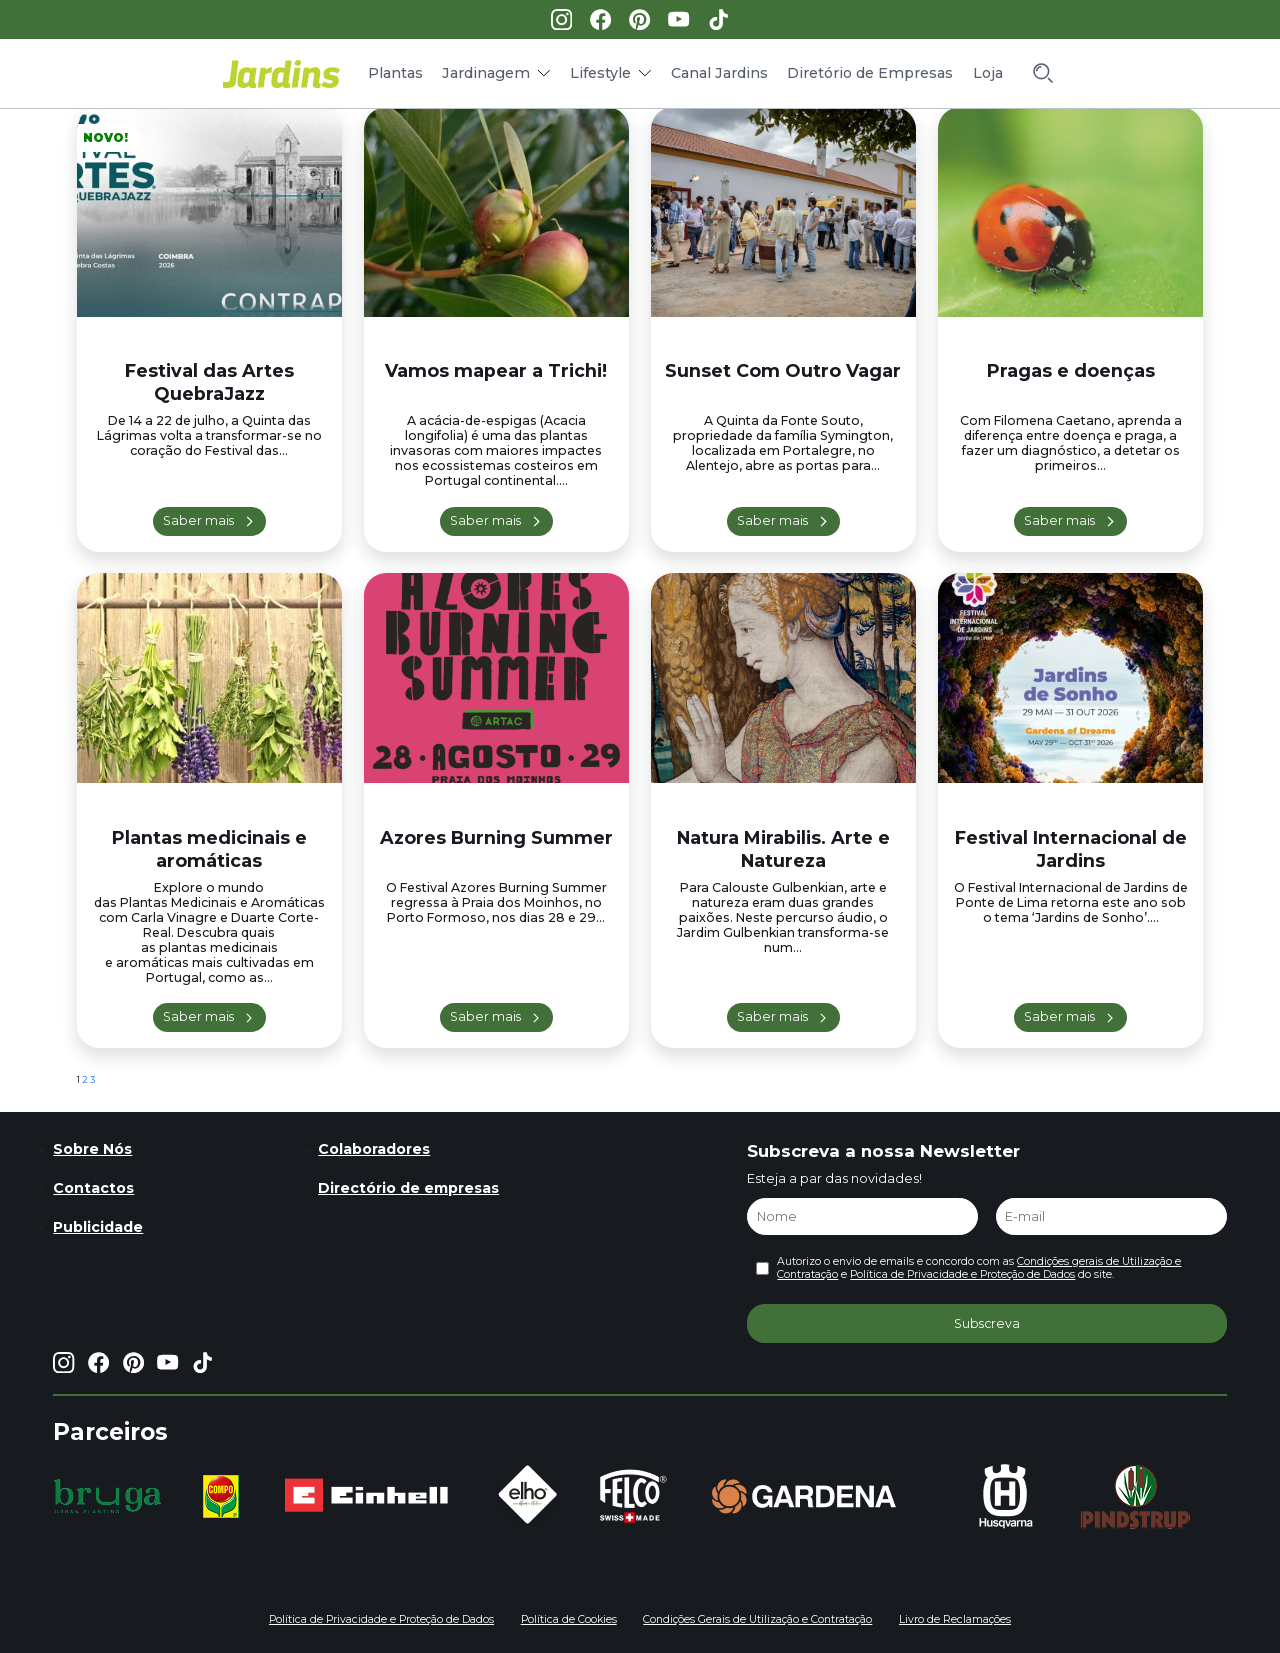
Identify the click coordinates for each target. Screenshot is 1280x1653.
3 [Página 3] (92, 1079)
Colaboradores (374, 1149)
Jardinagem (486, 73)
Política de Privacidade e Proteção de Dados (962, 1274)
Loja (988, 73)
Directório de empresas (408, 1188)
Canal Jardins (719, 73)
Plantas (395, 73)
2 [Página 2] (85, 1079)
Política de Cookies (569, 1619)
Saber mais (198, 520)
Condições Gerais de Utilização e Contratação (757, 1619)
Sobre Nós (92, 1149)
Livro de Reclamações (955, 1619)
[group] (107, 1496)
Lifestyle (600, 73)
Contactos (93, 1188)
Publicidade (98, 1227)
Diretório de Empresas (870, 73)
